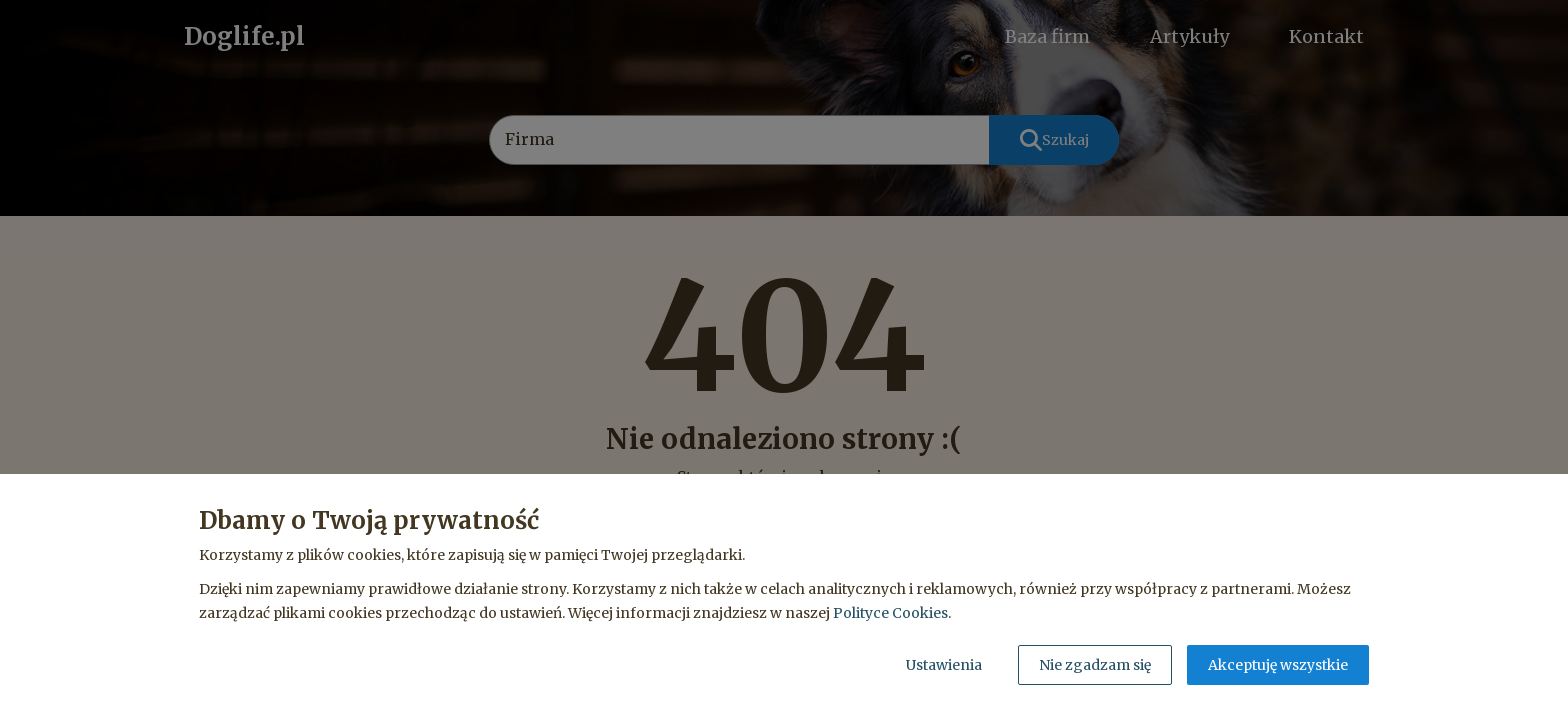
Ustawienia (944, 665)
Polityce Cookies (890, 613)
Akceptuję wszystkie (1278, 665)
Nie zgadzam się (1095, 665)
